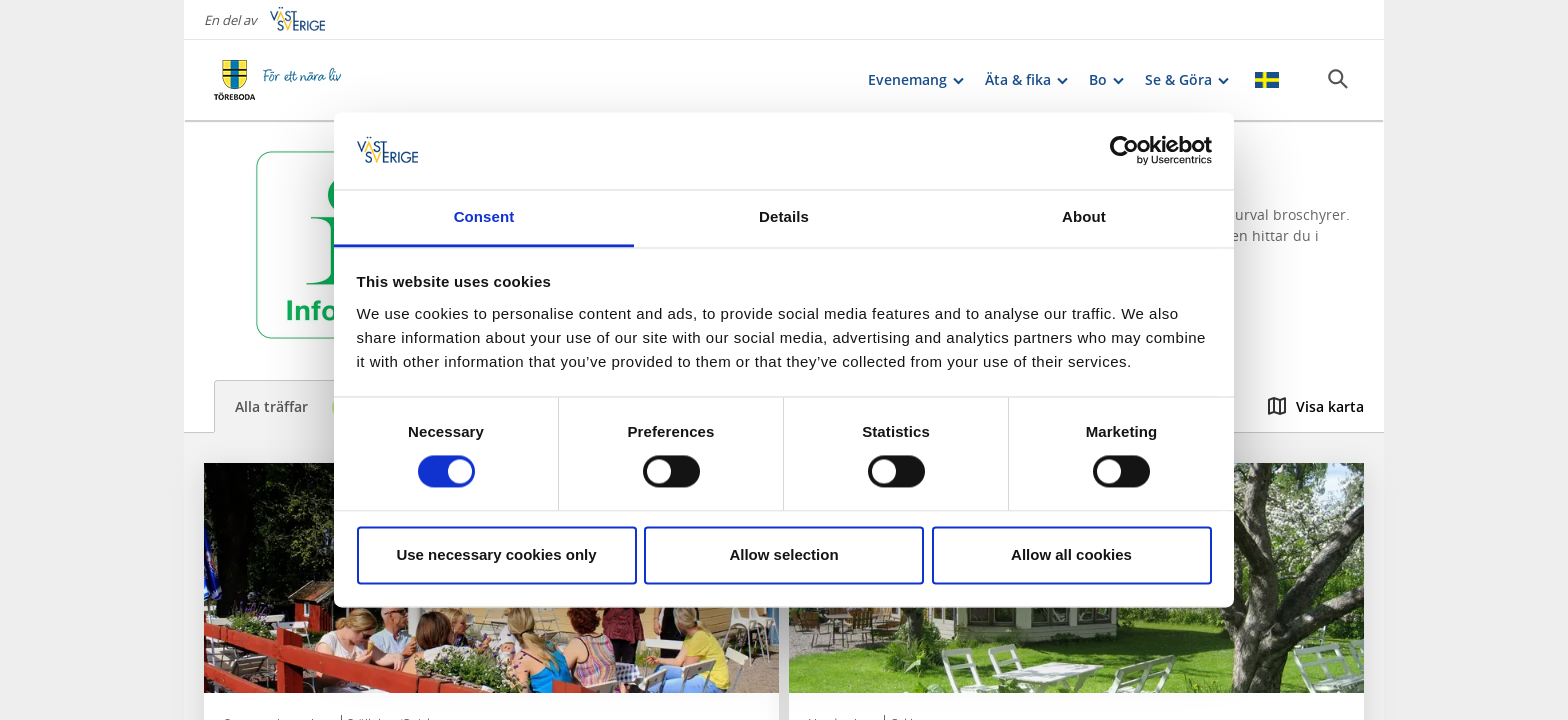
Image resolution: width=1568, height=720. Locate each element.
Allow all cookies (1071, 554)
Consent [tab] (484, 216)
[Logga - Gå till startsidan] (284, 80)
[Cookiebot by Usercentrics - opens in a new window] (1124, 151)
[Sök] (1338, 79)
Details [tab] (784, 216)
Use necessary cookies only (496, 554)
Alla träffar (300, 407)
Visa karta (1316, 406)
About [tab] (1084, 216)
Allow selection (783, 554)
